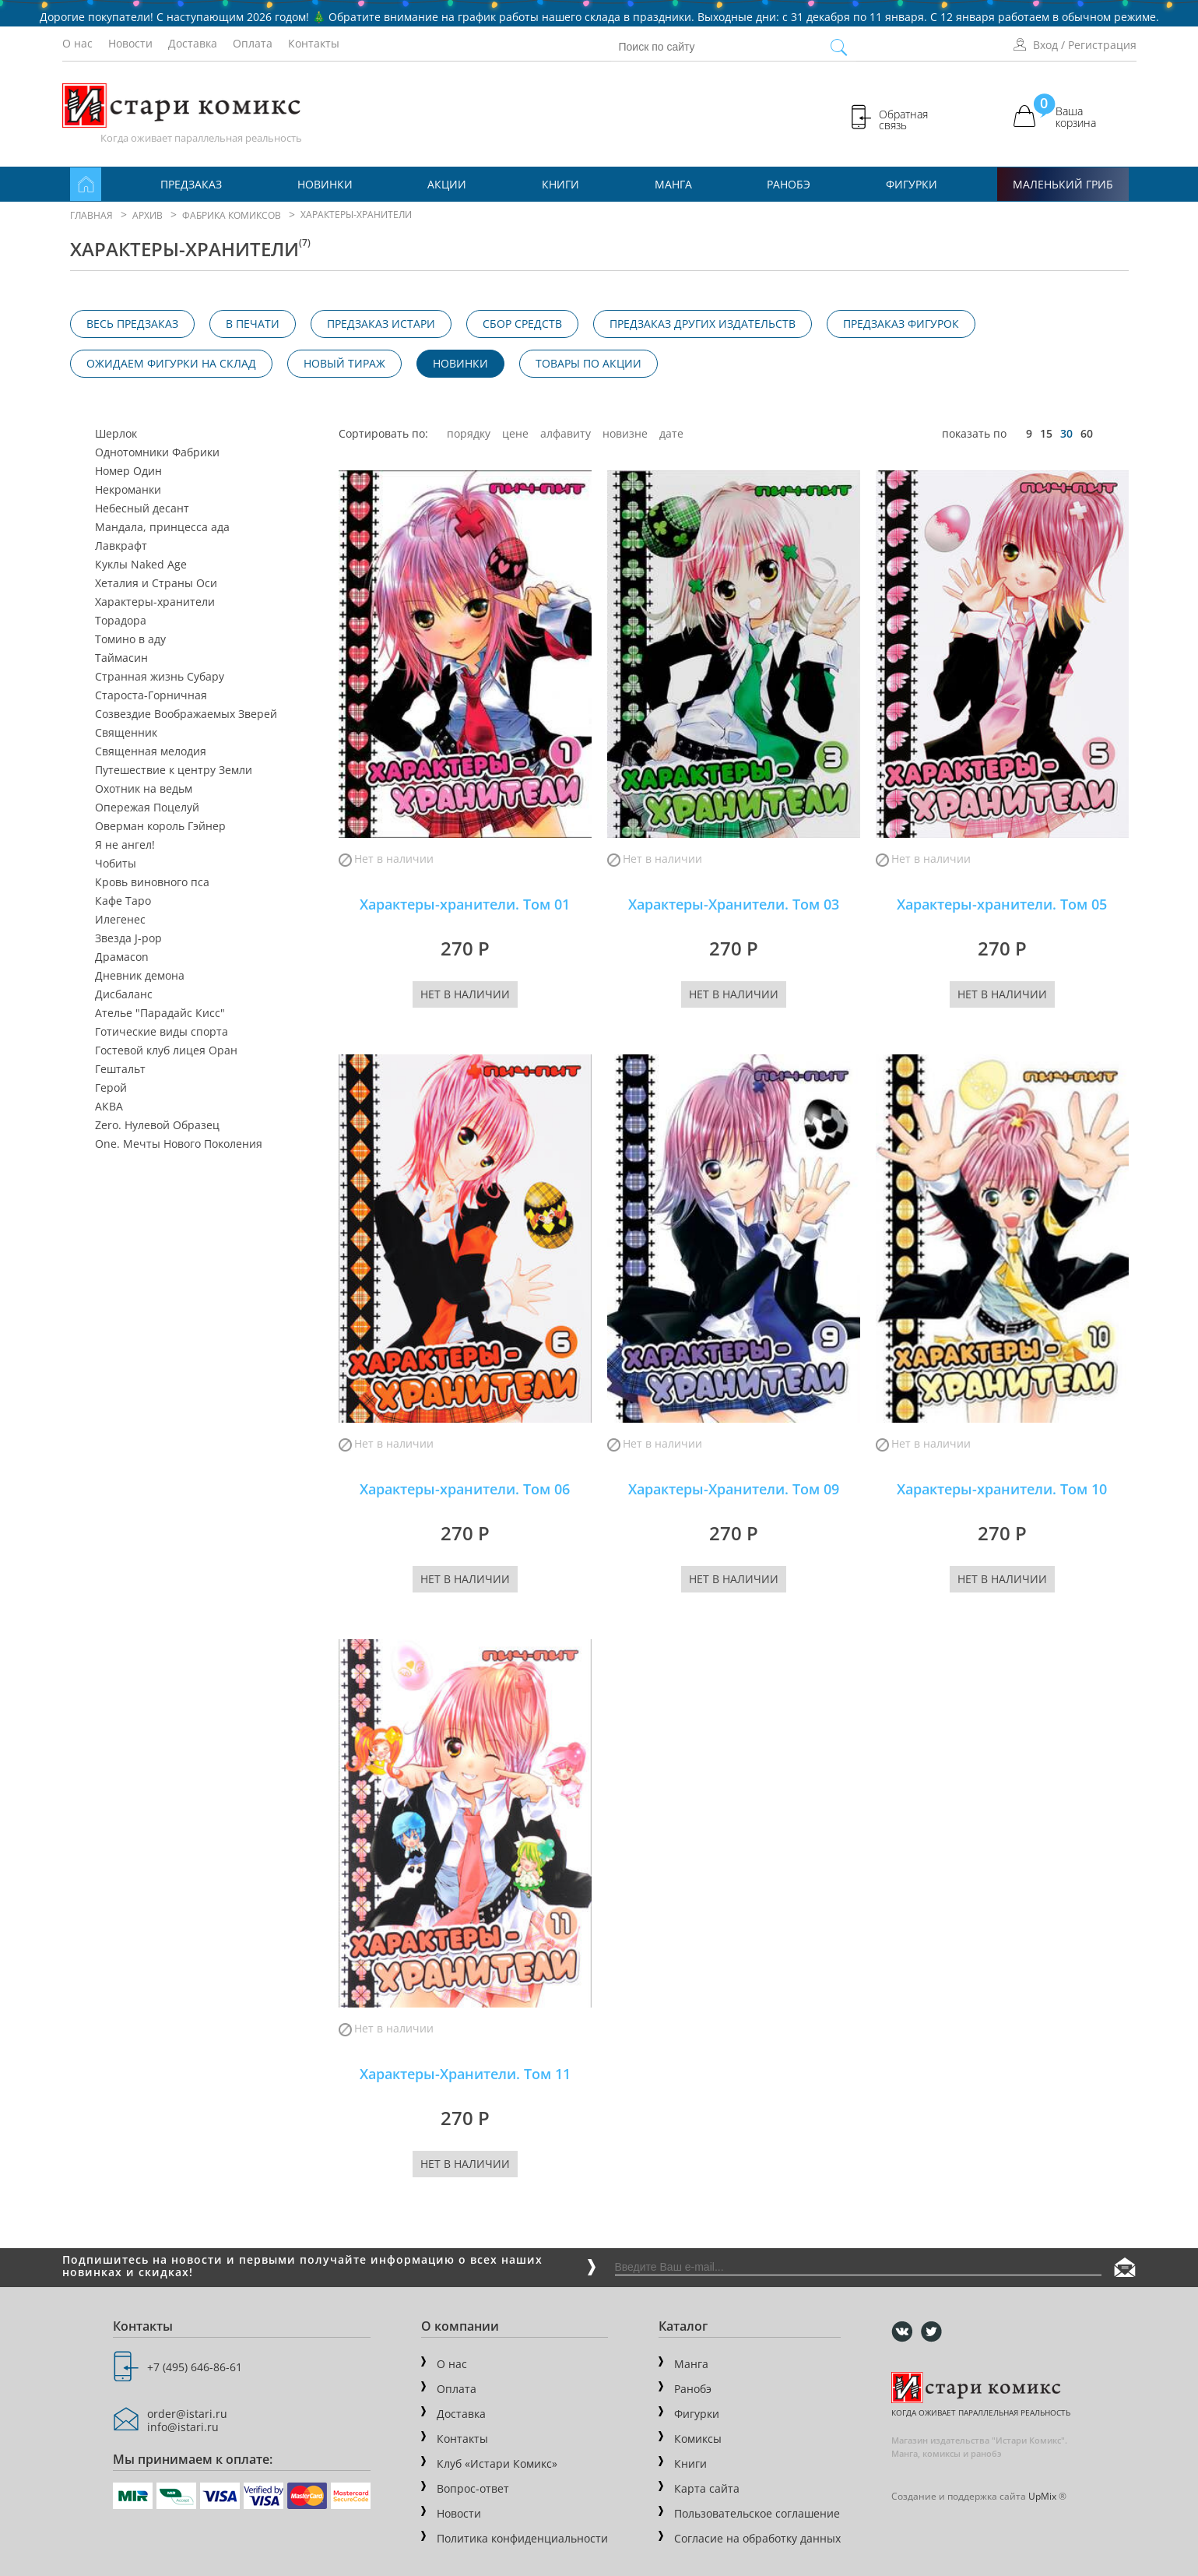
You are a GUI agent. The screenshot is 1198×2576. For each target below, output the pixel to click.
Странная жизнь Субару (159, 676)
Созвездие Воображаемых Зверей (186, 714)
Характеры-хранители (155, 601)
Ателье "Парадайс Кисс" (160, 1013)
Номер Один (128, 471)
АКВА (109, 1106)
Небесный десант (142, 508)
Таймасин (121, 658)
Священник (126, 732)
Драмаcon (122, 957)
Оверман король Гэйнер (160, 826)
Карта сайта (707, 2488)
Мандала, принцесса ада (162, 527)
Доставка (192, 43)
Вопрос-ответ (473, 2488)
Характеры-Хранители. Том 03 (733, 904)
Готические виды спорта (161, 1031)
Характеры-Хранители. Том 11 (465, 2073)
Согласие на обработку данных (757, 2538)
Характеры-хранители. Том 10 (1002, 1489)
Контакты (313, 43)
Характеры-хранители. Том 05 (1002, 904)
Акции (446, 184)
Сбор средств (522, 323)
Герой (111, 1087)
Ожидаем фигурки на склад (171, 363)
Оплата (252, 43)
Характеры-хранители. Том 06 (465, 1489)
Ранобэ (788, 184)
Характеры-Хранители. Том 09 (733, 1489)
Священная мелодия (150, 751)
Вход (1045, 44)
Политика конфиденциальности (522, 2538)
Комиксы (698, 2438)
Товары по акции (588, 363)
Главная (91, 215)
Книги (560, 184)
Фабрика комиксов (231, 215)
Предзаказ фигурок (901, 323)
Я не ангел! (125, 844)
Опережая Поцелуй (147, 807)
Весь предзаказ (132, 323)
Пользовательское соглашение (757, 2513)
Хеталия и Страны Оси (156, 583)
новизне (625, 433)
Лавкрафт (121, 545)
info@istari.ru (183, 2426)
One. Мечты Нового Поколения (178, 1143)
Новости (130, 43)
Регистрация (1102, 44)
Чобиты (115, 863)
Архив (147, 215)
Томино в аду (130, 639)
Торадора (120, 620)
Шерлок (116, 433)
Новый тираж (344, 363)
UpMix (1042, 2496)
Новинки (325, 184)
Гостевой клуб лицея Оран (166, 1050)
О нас (77, 43)
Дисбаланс (124, 994)
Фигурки (911, 184)
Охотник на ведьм (143, 788)
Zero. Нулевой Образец (157, 1125)
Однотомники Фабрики (157, 452)
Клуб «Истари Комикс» (497, 2463)
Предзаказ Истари (381, 323)
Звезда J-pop (128, 938)
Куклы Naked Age (141, 564)
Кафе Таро (123, 901)
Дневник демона (139, 975)
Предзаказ (191, 184)
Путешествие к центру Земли (173, 770)
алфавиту (565, 433)
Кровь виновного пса (152, 882)
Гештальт (120, 1069)
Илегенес (120, 919)
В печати (252, 323)
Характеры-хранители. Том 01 (465, 904)
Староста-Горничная (151, 695)
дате (671, 433)
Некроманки (128, 489)
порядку (468, 433)
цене (515, 433)
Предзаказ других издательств (703, 323)
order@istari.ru (187, 2413)
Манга (673, 184)
